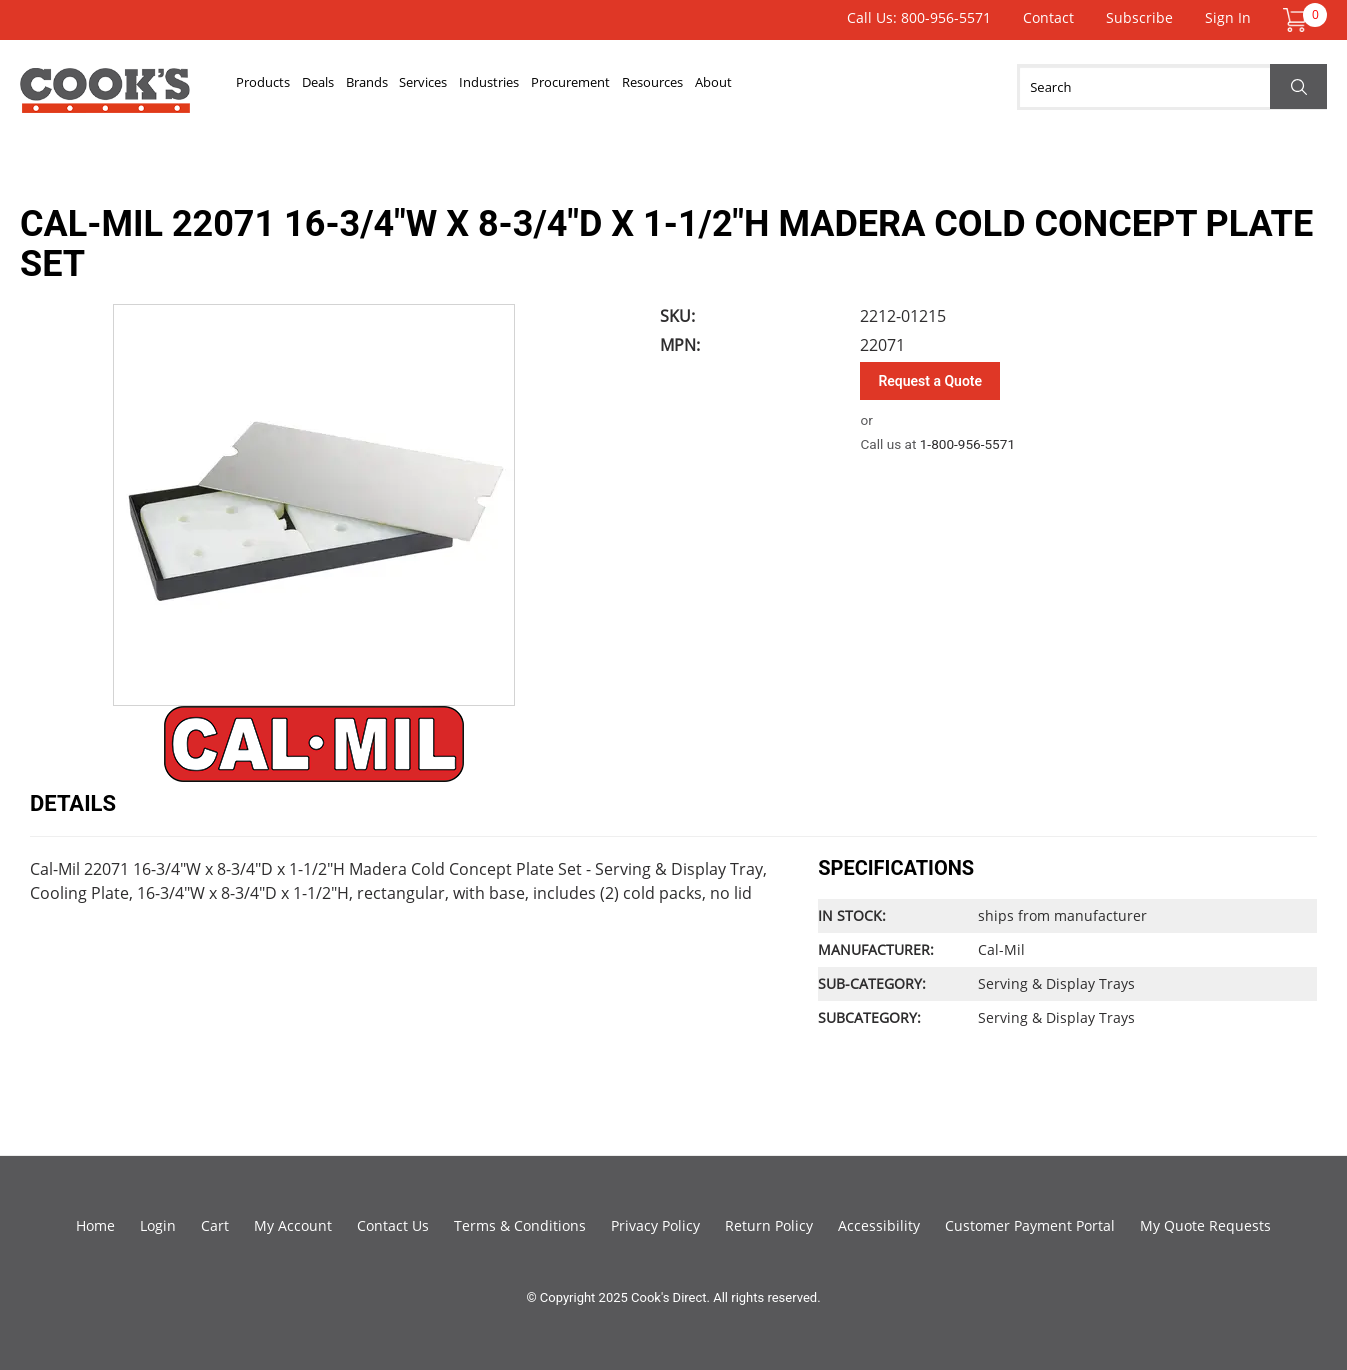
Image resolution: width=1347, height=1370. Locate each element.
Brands (443, 87)
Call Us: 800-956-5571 (919, 17)
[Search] (1172, 87)
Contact (1048, 17)
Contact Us (393, 1225)
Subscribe (1139, 17)
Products (279, 87)
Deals (365, 87)
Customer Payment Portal (1030, 1225)
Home (95, 1225)
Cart (215, 1225)
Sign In (1228, 17)
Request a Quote (930, 381)
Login (158, 1225)
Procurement (748, 87)
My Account (293, 1225)
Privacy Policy (655, 1225)
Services (531, 87)
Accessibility (879, 1225)
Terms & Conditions (520, 1225)
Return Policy (769, 1225)
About (961, 87)
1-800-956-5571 (967, 444)
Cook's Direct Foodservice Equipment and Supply (105, 98)
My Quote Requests (1205, 1225)
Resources (868, 87)
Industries (630, 87)
